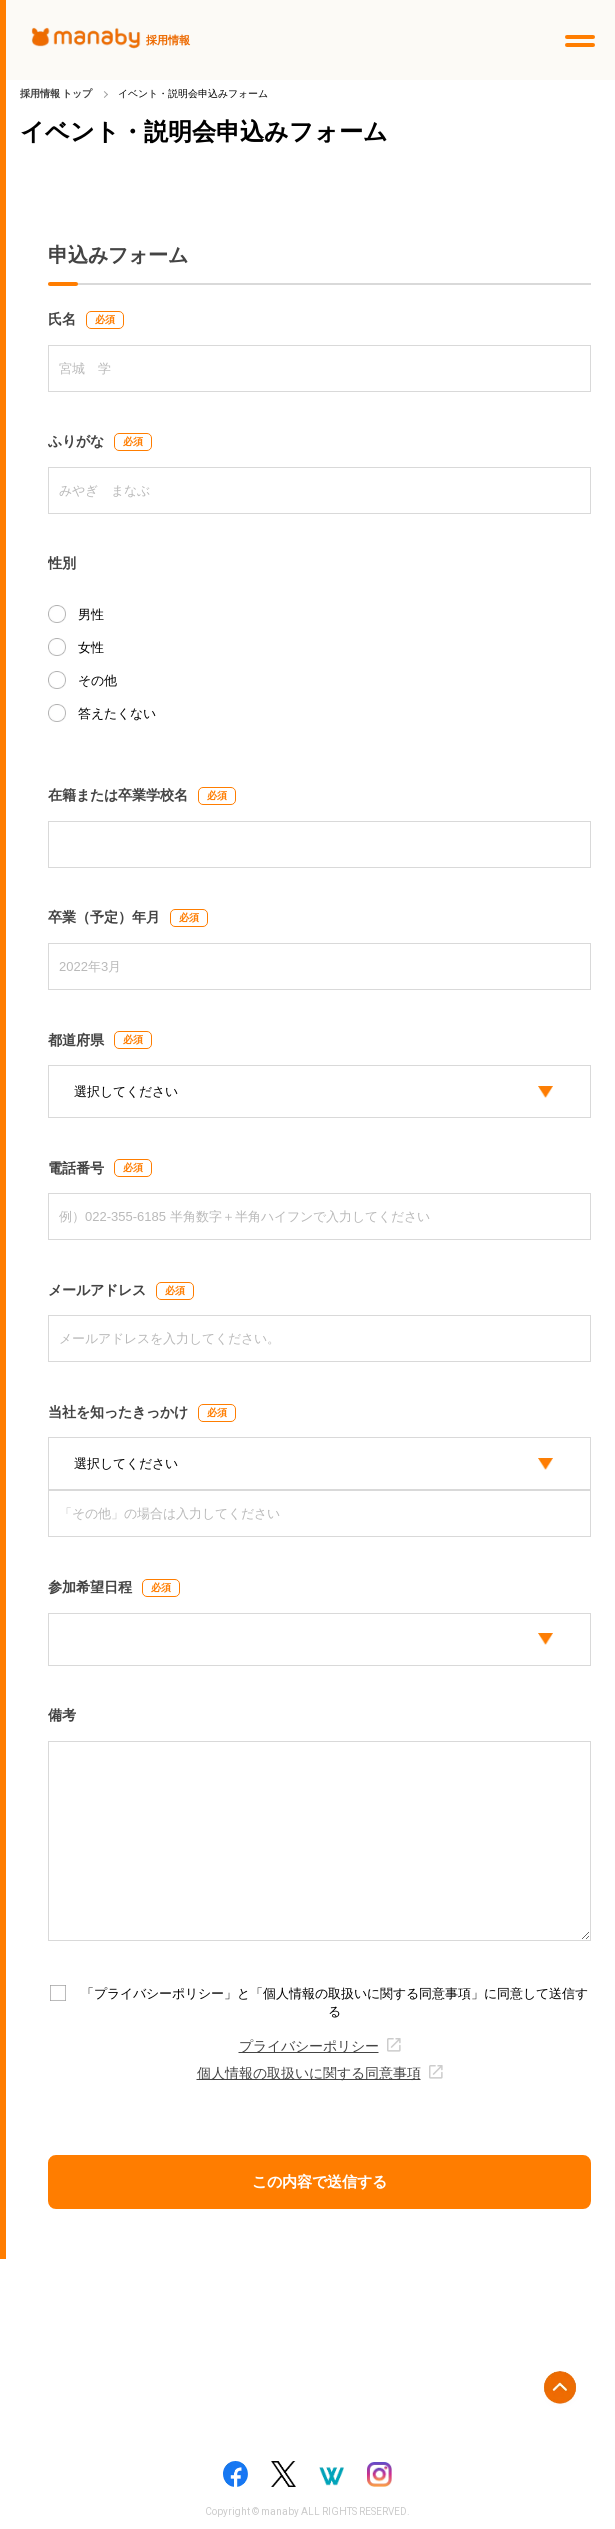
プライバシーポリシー (309, 2046)
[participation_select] (319, 1639)
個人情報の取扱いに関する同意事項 (309, 2073)
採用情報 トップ (56, 93)
